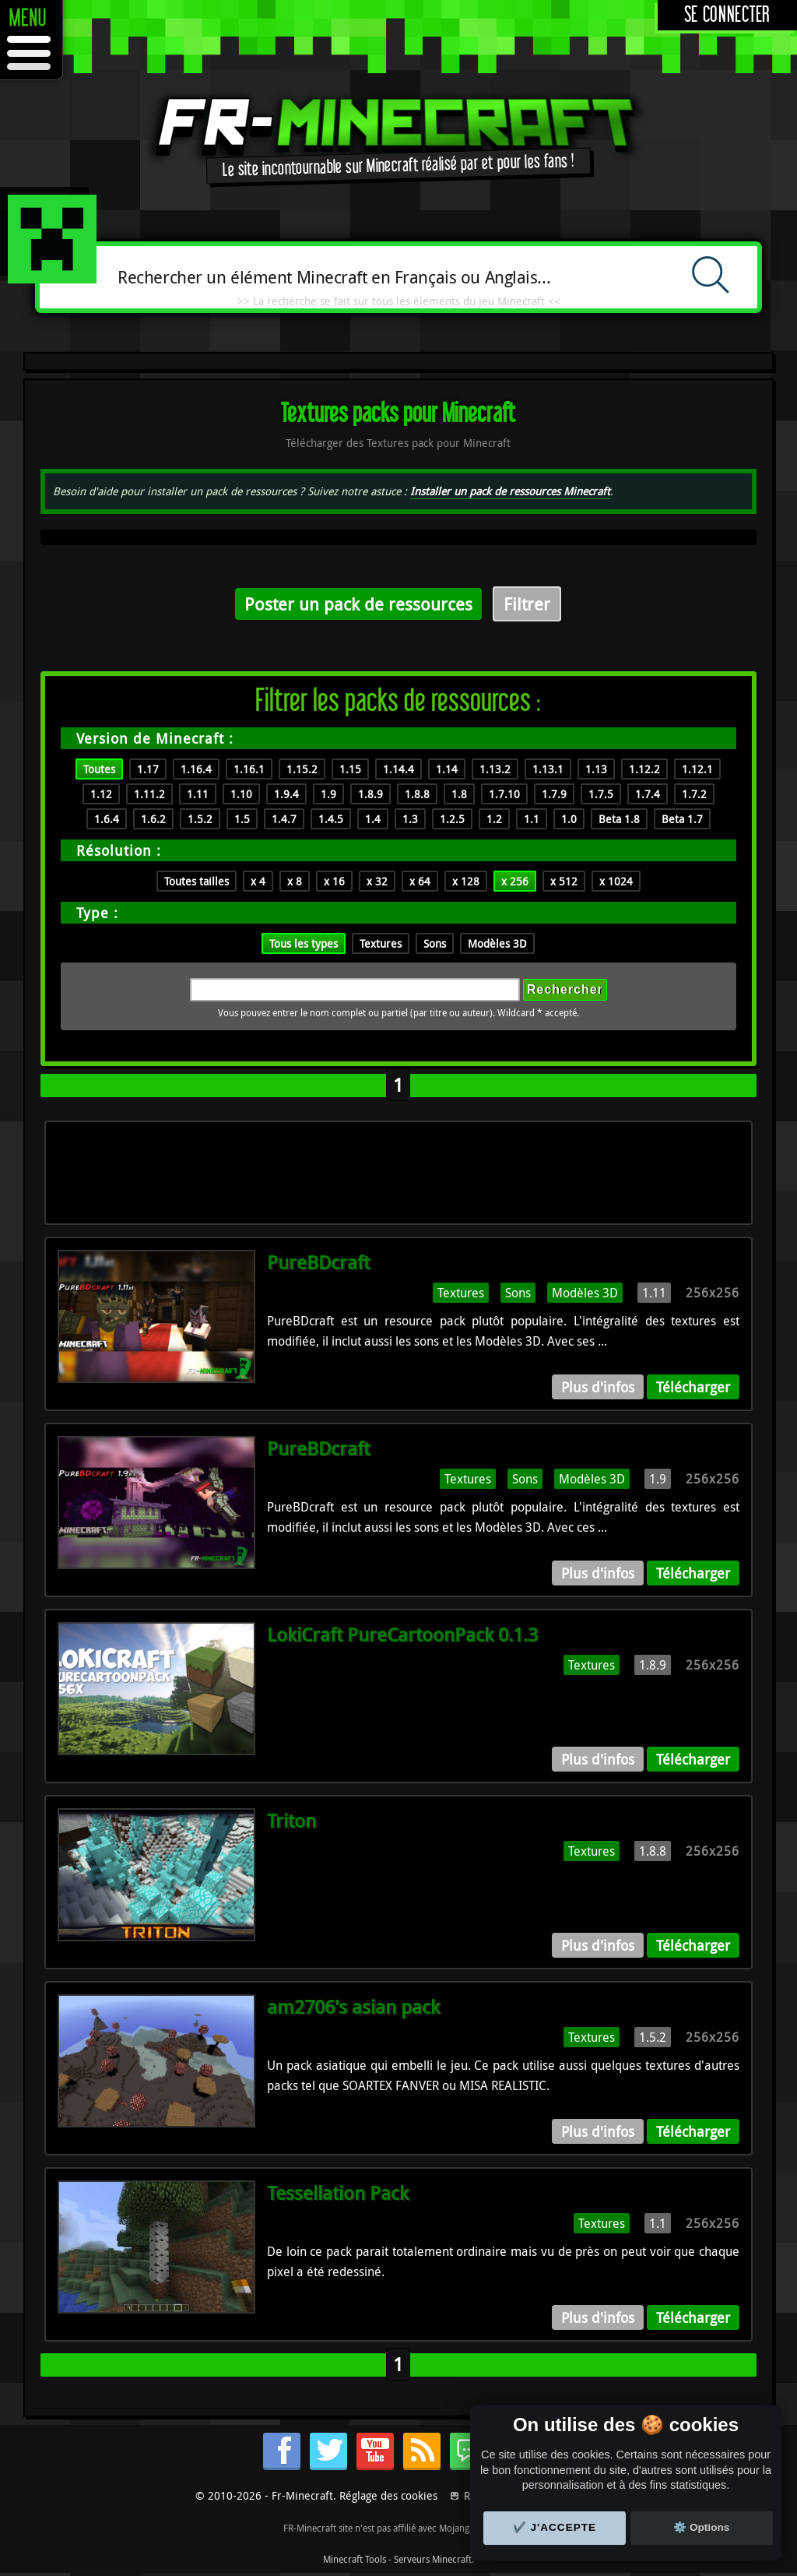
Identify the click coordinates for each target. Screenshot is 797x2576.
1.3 (410, 818)
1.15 (350, 769)
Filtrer (527, 604)
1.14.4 (398, 769)
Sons (434, 943)
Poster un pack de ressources (358, 604)
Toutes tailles (196, 881)
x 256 (514, 881)
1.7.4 (647, 794)
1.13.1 (548, 769)
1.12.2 (644, 769)
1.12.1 (697, 769)
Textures (381, 943)
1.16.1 (249, 769)
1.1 (531, 818)
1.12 (101, 794)
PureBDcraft (318, 1262)
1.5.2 (200, 818)
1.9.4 (286, 794)
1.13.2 (495, 769)
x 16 (334, 881)
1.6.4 (106, 818)
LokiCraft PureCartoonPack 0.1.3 (402, 1634)
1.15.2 (302, 769)
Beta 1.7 (682, 818)
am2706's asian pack (353, 2006)
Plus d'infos (597, 1387)
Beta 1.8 (619, 818)
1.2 (494, 818)
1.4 (373, 818)
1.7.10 (504, 794)
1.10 (241, 794)
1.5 (242, 818)
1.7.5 (600, 794)
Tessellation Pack (338, 2192)
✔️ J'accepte (555, 2527)
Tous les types (303, 943)
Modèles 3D (497, 943)
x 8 (294, 881)
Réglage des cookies (388, 2495)
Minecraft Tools (354, 2559)
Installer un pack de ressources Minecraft (510, 491)
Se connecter (727, 15)
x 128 (465, 881)
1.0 (569, 818)
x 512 (564, 881)
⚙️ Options (701, 2527)
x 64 (419, 881)
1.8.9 (370, 794)
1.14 (447, 769)
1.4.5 (330, 818)
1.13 (596, 769)
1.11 (198, 794)
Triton (291, 1820)
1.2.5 (452, 818)
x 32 (377, 881)
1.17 (148, 769)
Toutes (99, 769)
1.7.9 (554, 794)
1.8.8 (417, 794)
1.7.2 (694, 794)
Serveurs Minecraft (433, 2559)
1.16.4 (196, 769)
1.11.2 (149, 794)
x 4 (258, 881)
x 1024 (616, 881)
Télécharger (693, 1387)
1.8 (459, 794)
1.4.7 (284, 818)
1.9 (328, 794)
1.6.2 (153, 818)
